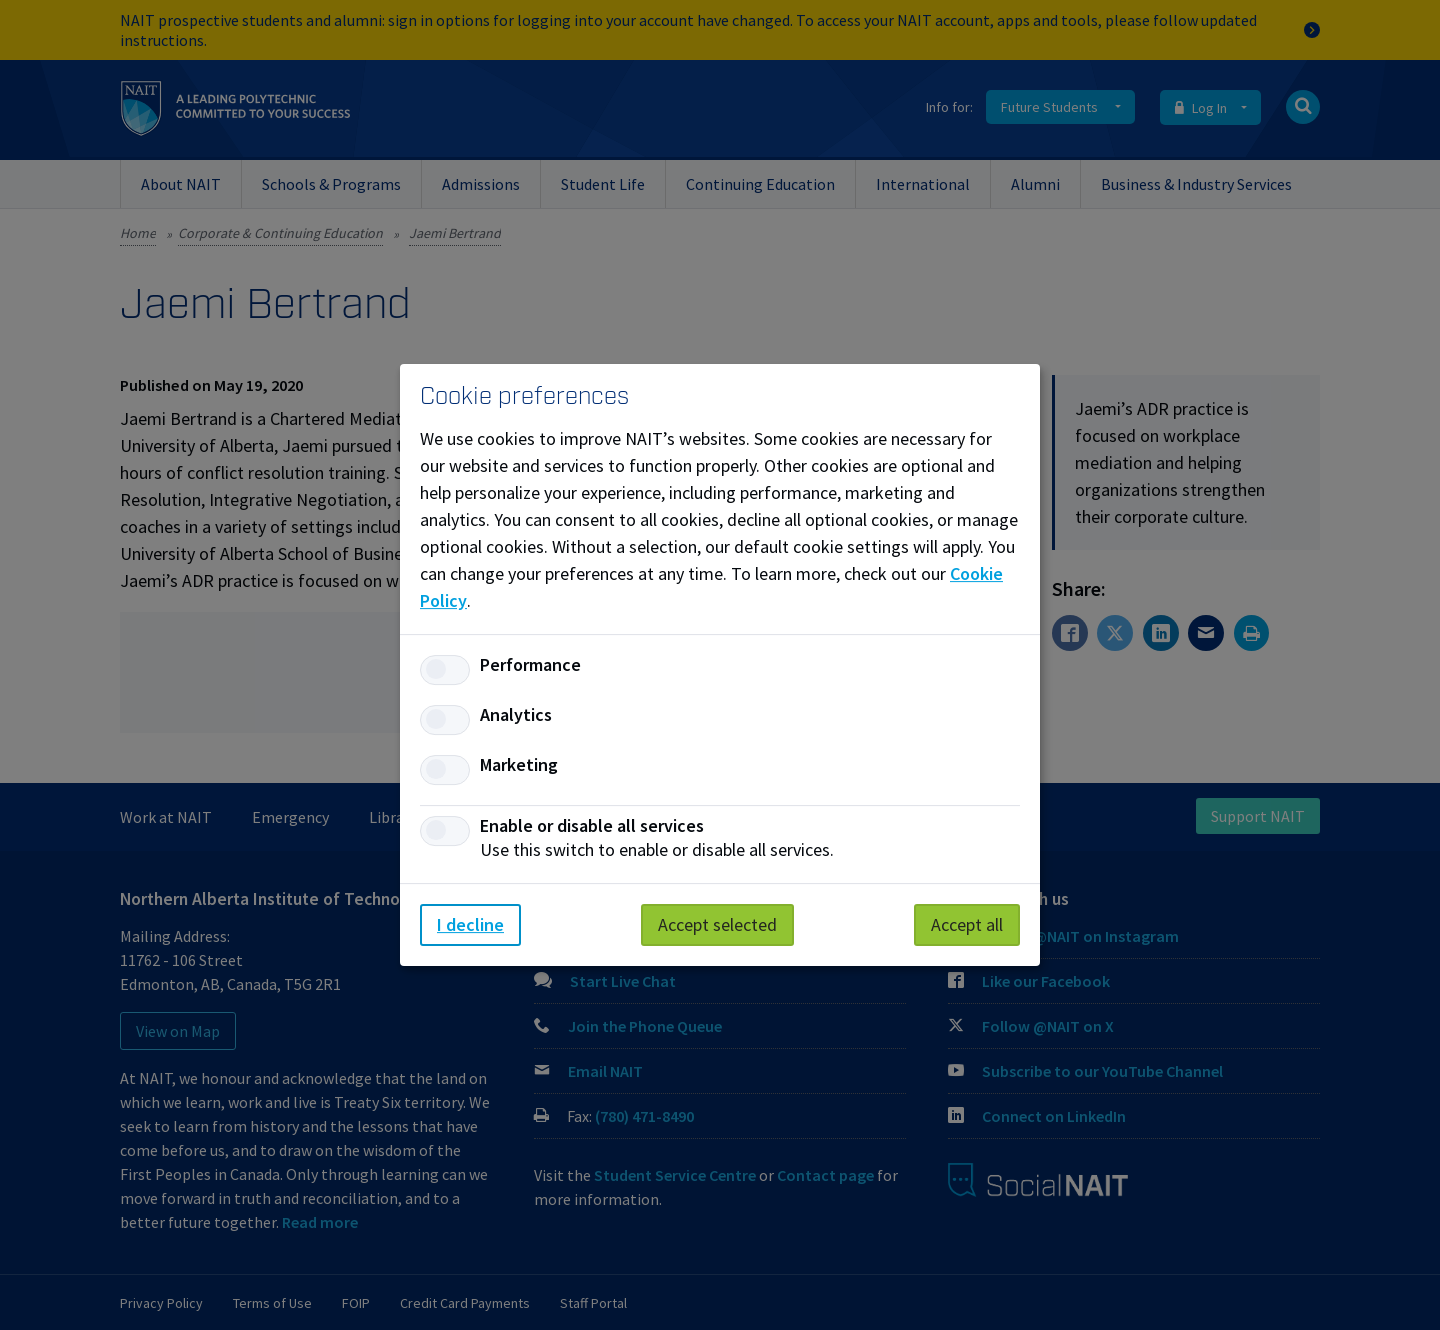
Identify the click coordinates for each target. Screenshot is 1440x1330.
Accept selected (717, 924)
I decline (470, 924)
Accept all (967, 924)
